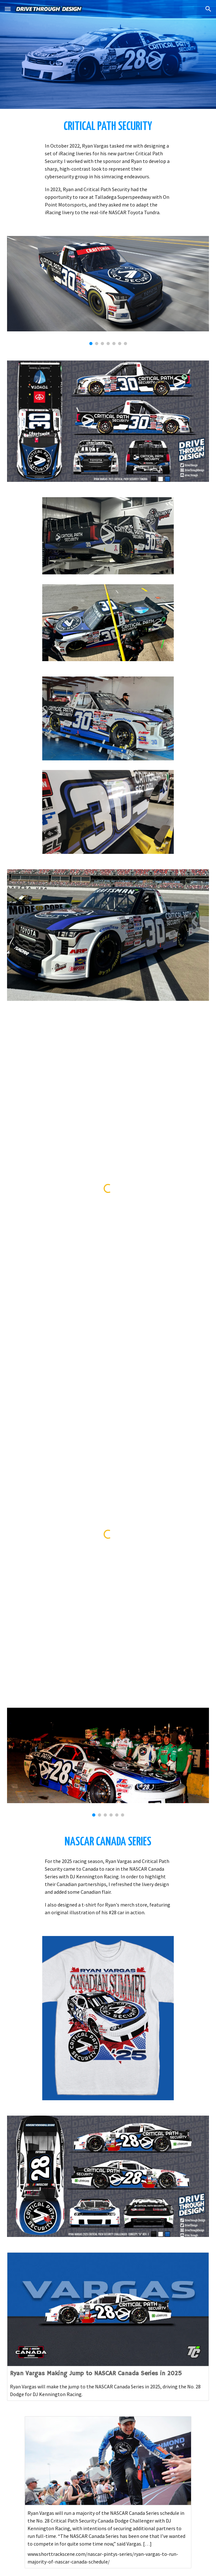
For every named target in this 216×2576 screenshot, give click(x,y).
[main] (107, 127)
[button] (7, 9)
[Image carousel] (108, 290)
